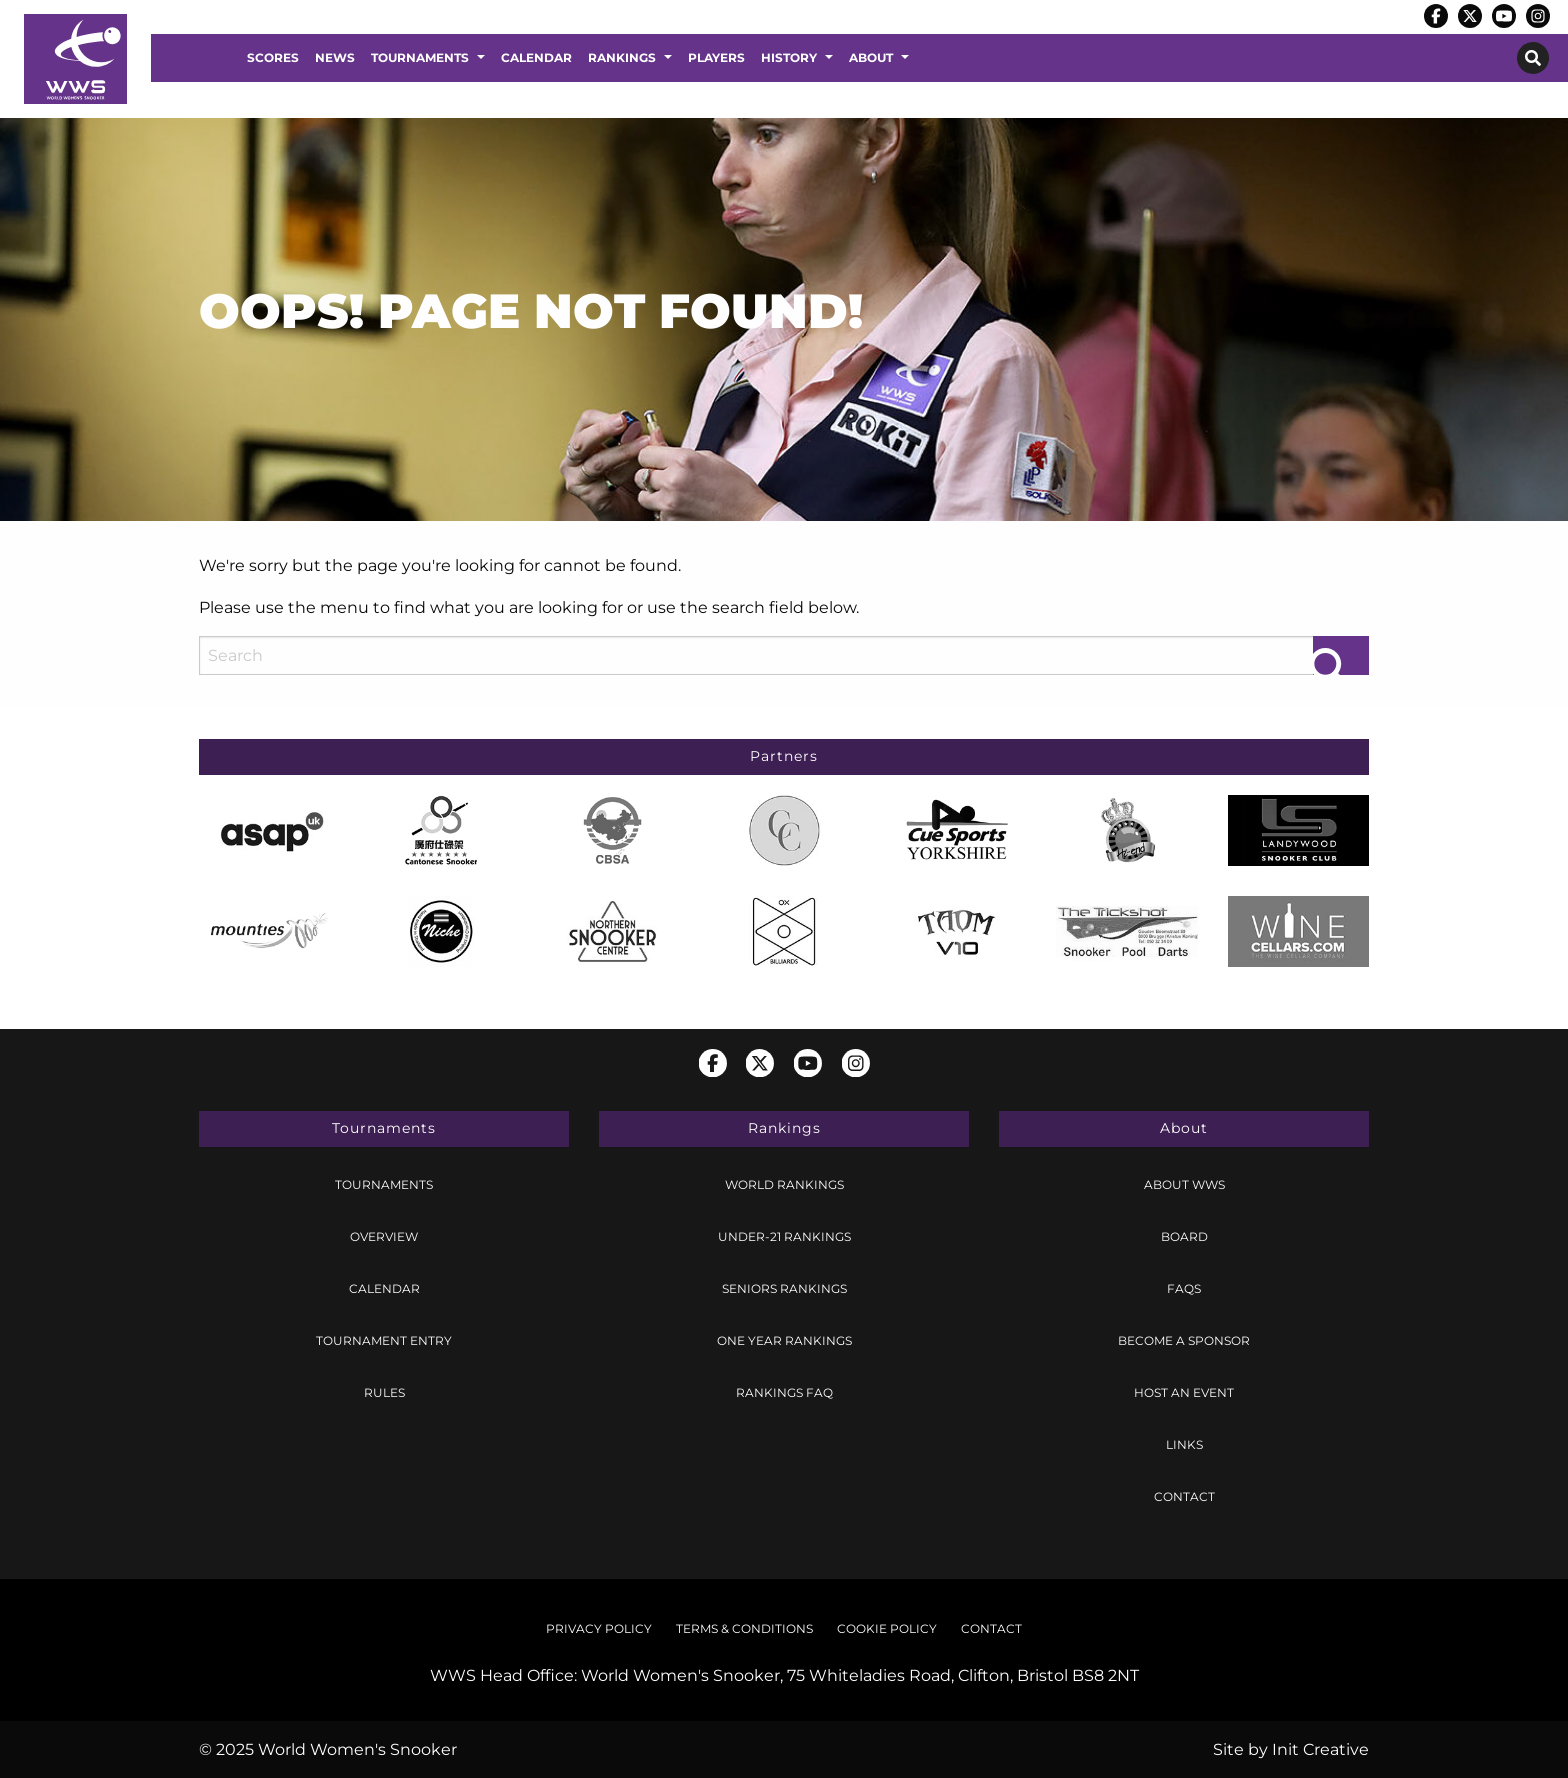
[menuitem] (273, 58)
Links (1184, 1444)
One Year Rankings (784, 1340)
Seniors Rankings (784, 1288)
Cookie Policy (887, 1628)
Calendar (536, 57)
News (335, 57)
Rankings (622, 57)
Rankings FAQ (784, 1392)
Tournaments (420, 57)
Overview (384, 1236)
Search (1533, 58)
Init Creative (1320, 1749)
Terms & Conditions (744, 1628)
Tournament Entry (384, 1340)
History (789, 57)
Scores (273, 57)
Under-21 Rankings (784, 1236)
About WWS (1184, 1184)
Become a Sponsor (1184, 1340)
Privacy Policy (599, 1628)
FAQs (1184, 1288)
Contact (1184, 1496)
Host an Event (1184, 1392)
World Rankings (784, 1184)
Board (1184, 1236)
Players (716, 57)
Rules (384, 1392)
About (871, 57)
